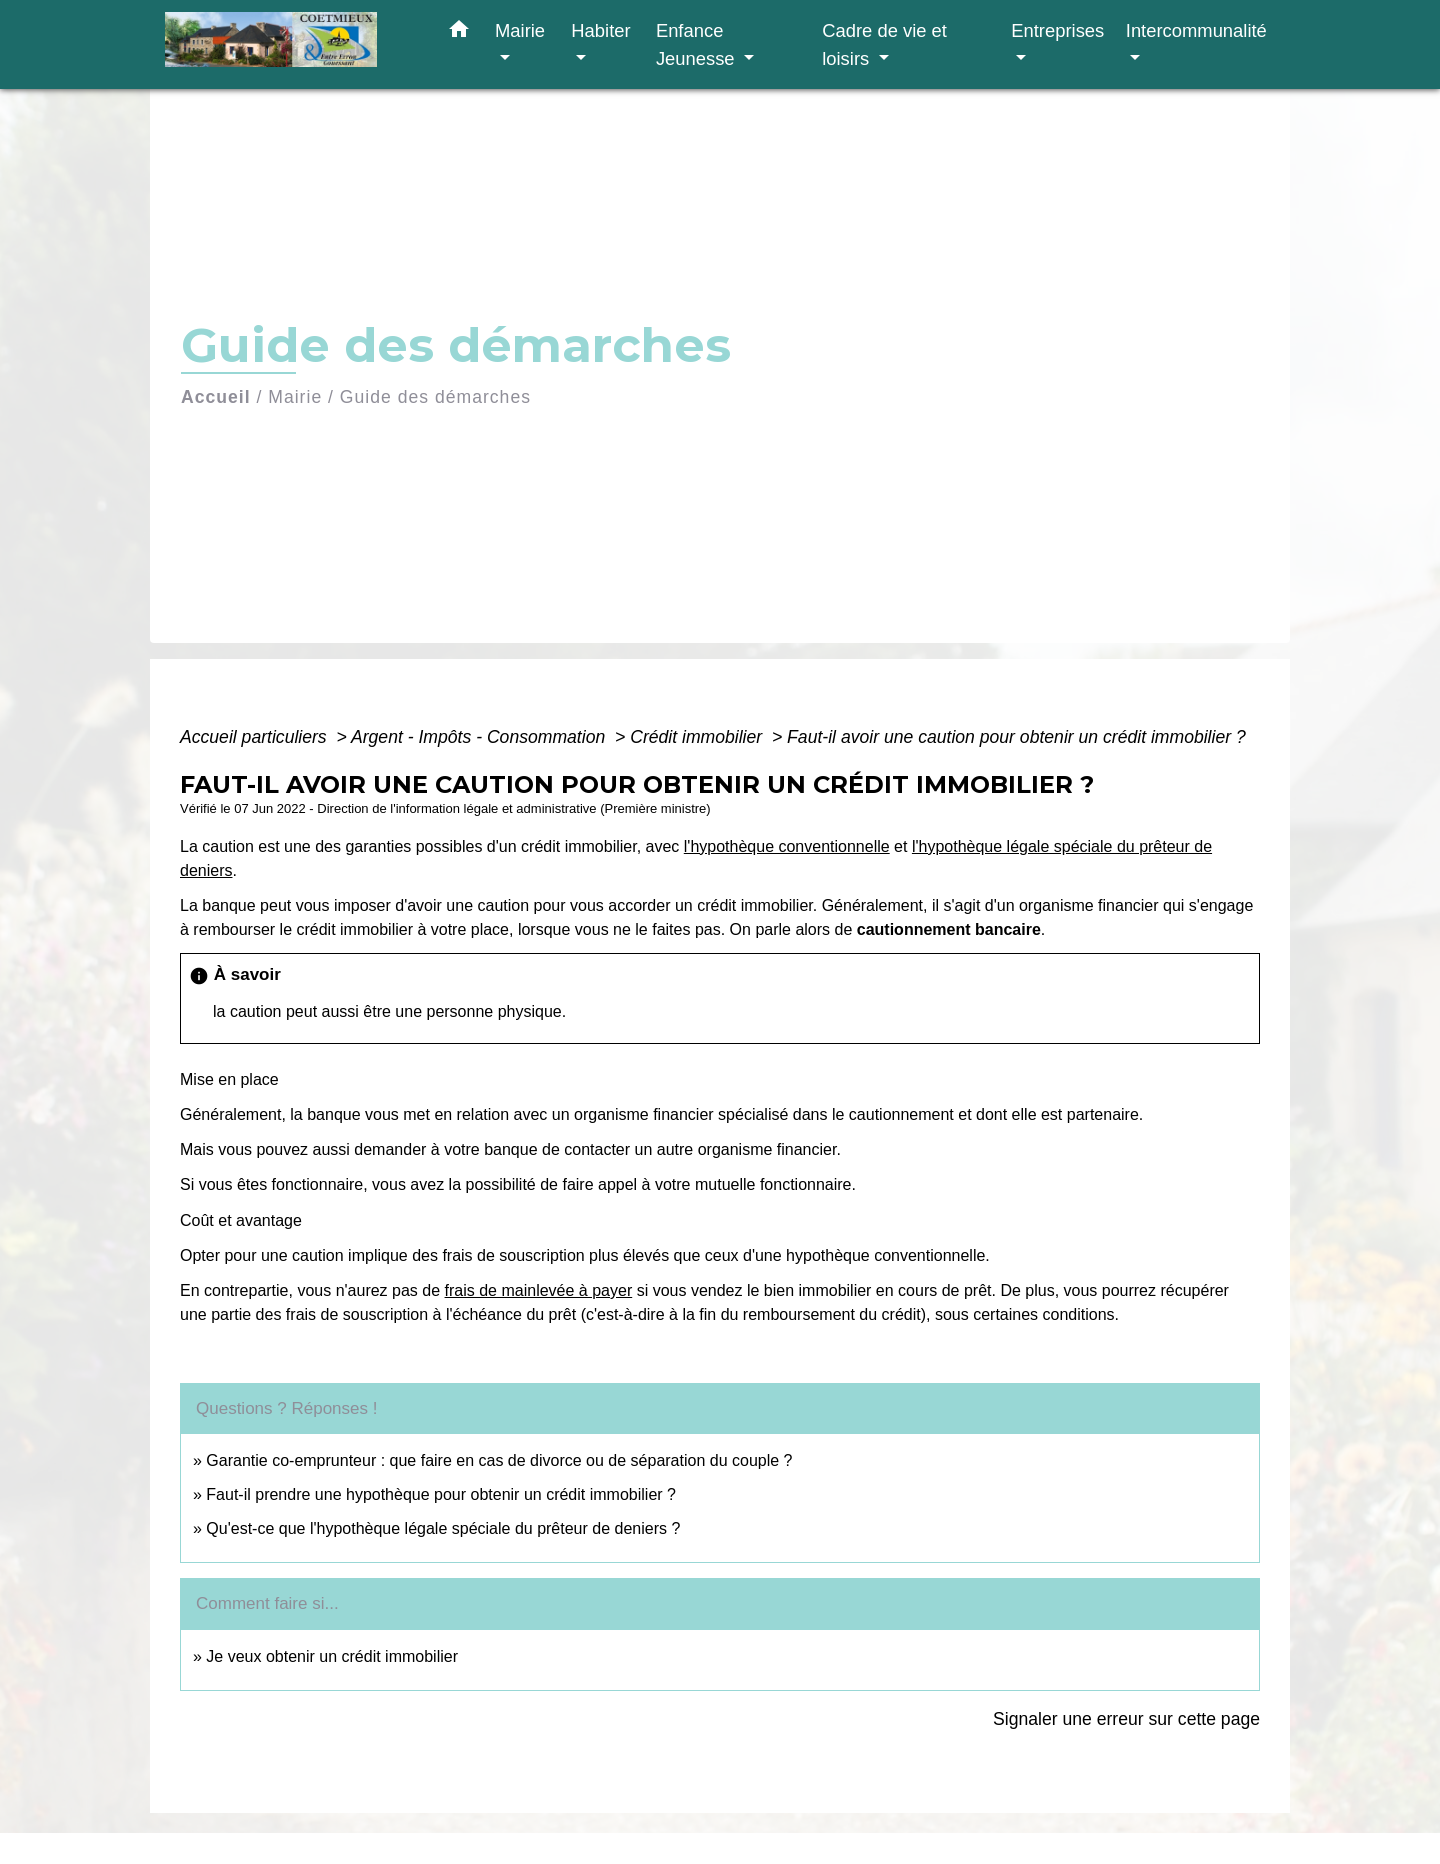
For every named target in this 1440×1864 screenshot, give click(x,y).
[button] (459, 33)
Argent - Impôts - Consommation (480, 737)
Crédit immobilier (698, 737)
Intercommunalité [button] (1196, 30)
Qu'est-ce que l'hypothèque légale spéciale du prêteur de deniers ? (443, 1528)
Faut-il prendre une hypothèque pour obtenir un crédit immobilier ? (441, 1494)
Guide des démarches (435, 397)
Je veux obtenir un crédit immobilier (332, 1656)
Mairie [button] (520, 30)
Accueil (216, 397)
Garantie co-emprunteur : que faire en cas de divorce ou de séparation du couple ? (499, 1460)
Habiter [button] (600, 30)
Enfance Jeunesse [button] (698, 44)
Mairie (295, 397)
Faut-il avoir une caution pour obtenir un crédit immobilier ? (1016, 737)
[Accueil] (290, 44)
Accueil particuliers (256, 737)
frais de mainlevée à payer (539, 1290)
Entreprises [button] (1057, 30)
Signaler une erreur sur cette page (1126, 1719)
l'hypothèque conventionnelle (787, 846)
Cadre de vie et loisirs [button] (884, 44)
